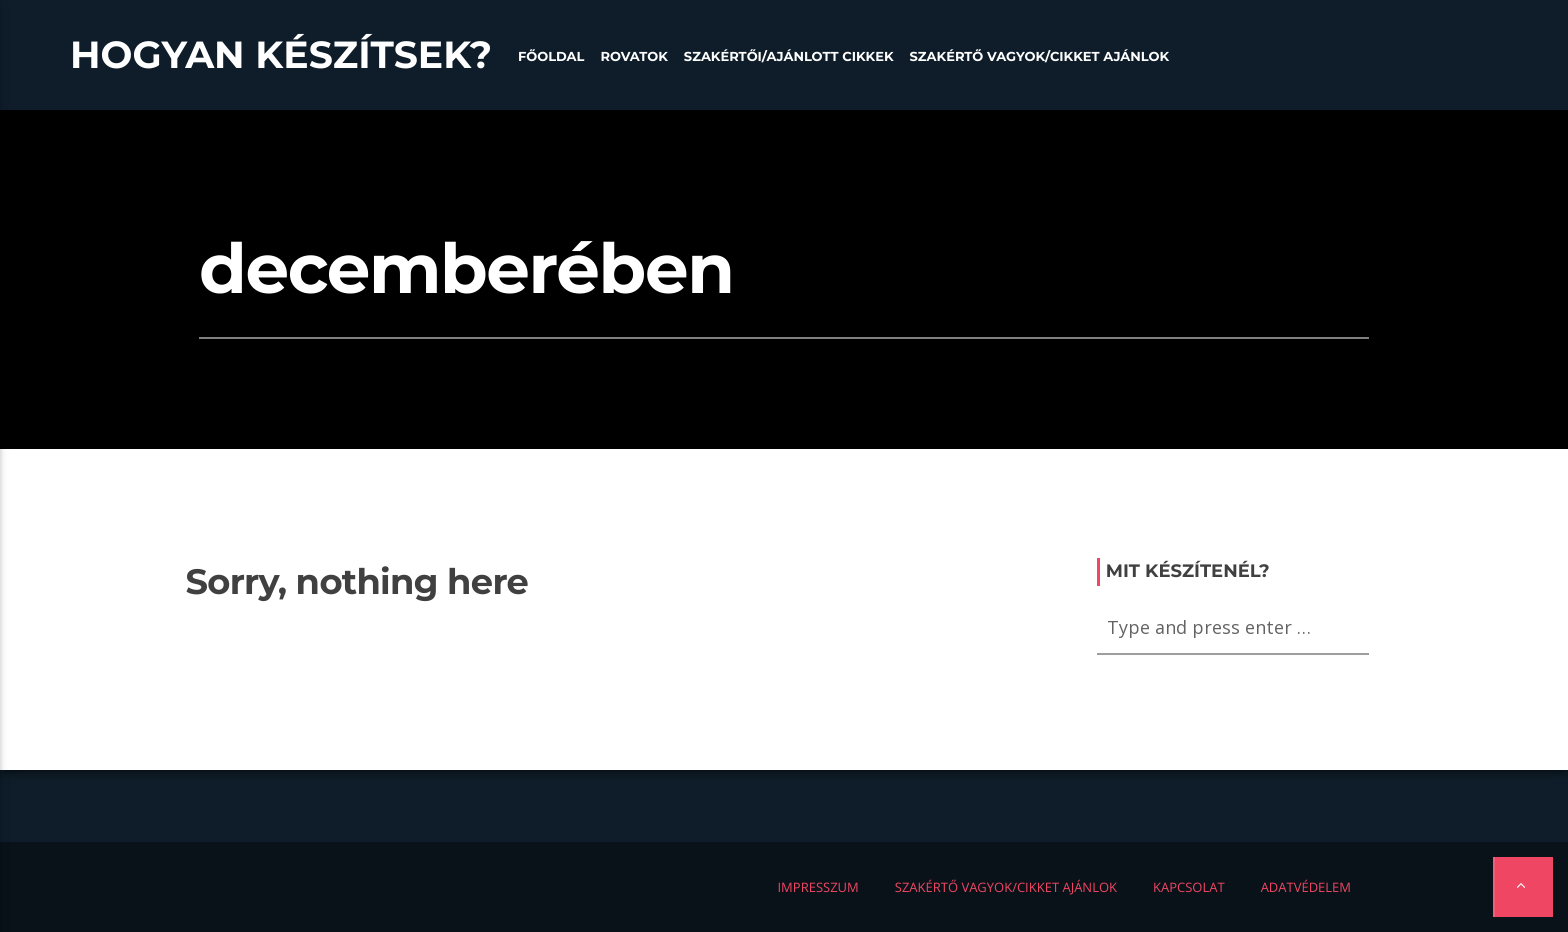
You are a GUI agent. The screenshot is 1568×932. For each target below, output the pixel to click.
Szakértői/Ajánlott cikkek (789, 57)
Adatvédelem (1306, 887)
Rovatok (633, 57)
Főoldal (551, 57)
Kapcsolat (1189, 887)
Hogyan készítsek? (281, 55)
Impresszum (817, 887)
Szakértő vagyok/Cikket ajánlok (1039, 57)
